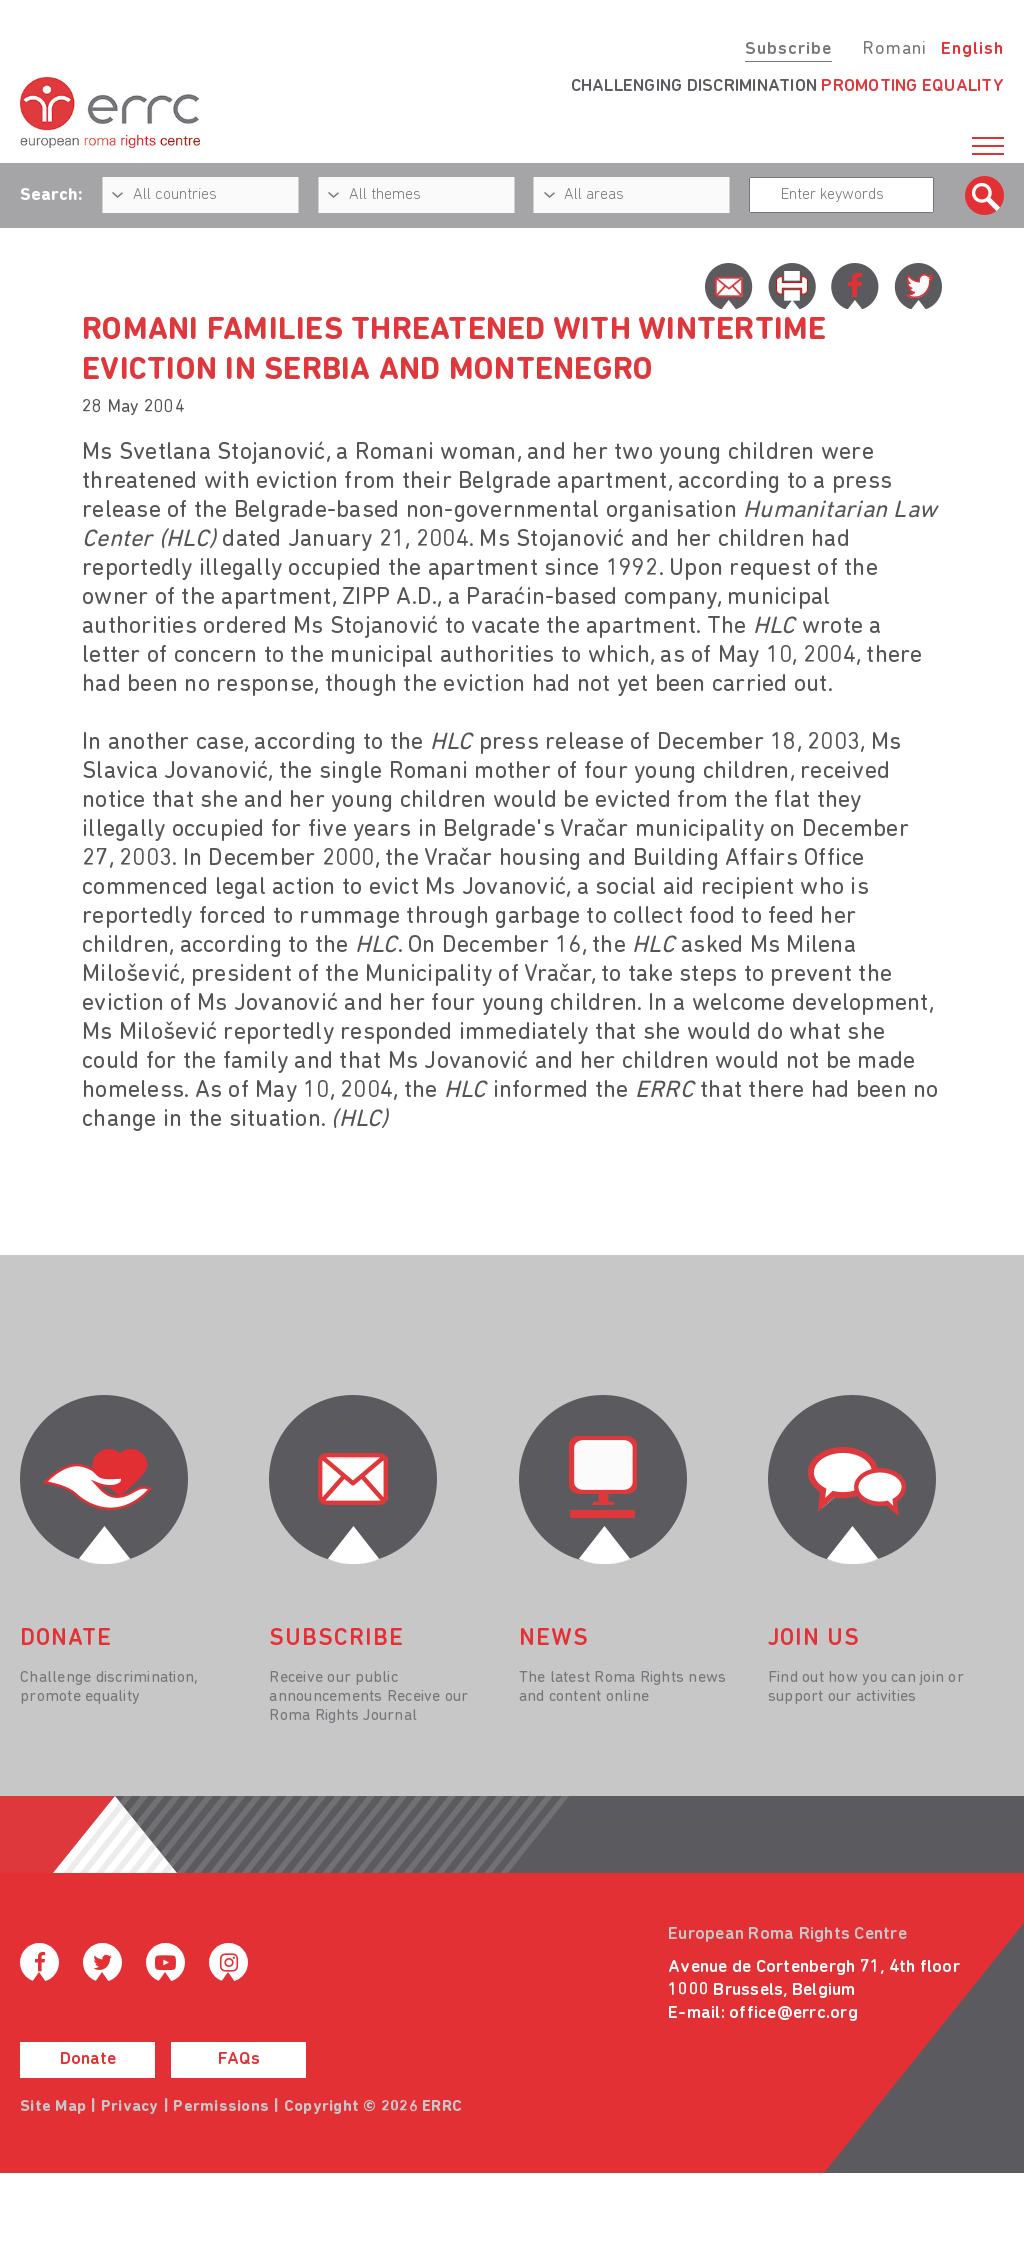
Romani (894, 49)
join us (814, 1639)
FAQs (239, 2059)
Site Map (53, 2107)
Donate (88, 2059)
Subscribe (788, 49)
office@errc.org (793, 2013)
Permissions (221, 2107)
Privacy (130, 2107)
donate (66, 1639)
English (972, 49)
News (554, 1639)
